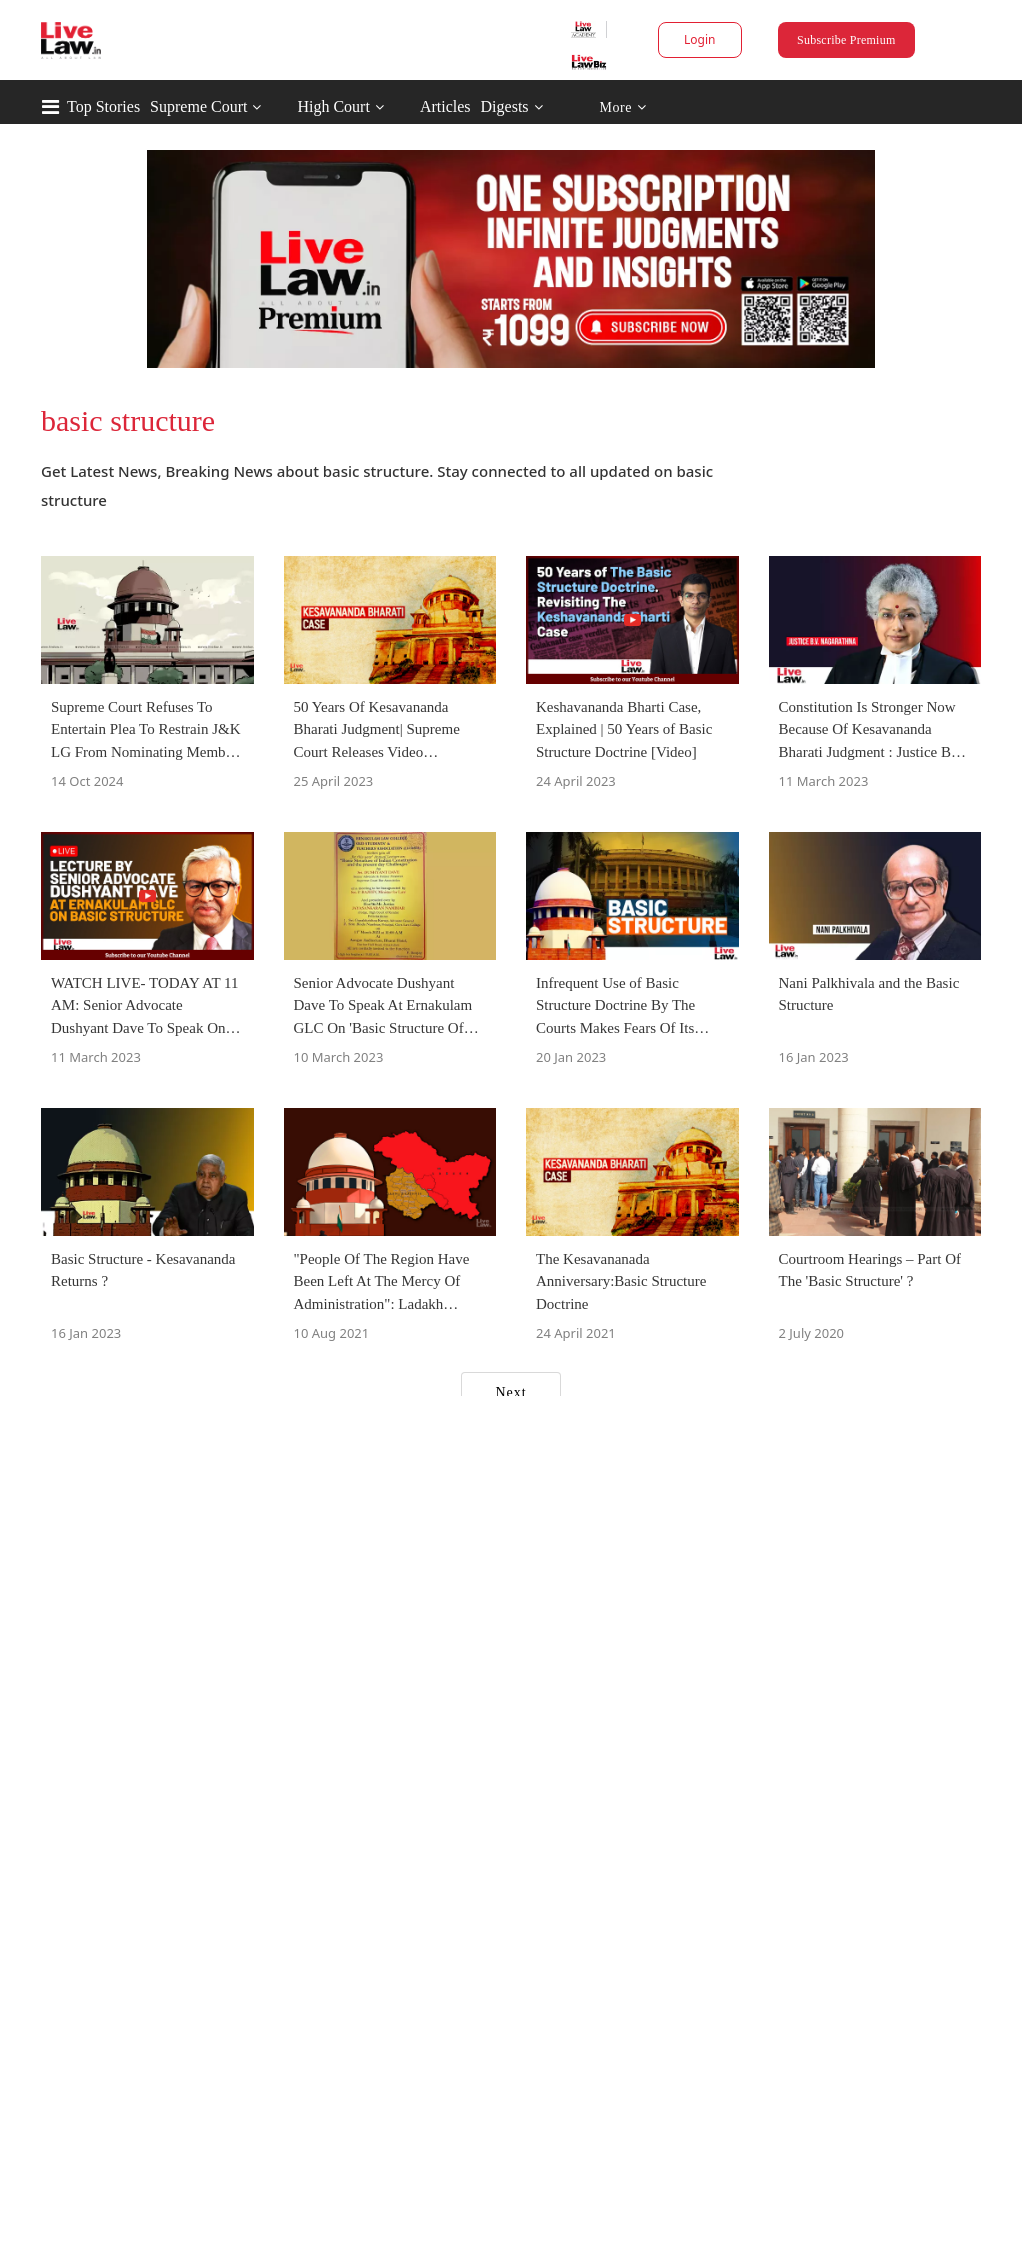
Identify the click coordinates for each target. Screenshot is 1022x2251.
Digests (505, 106)
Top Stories (103, 106)
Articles (445, 106)
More (622, 107)
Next (510, 1392)
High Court (333, 106)
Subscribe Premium (846, 40)
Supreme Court (198, 106)
